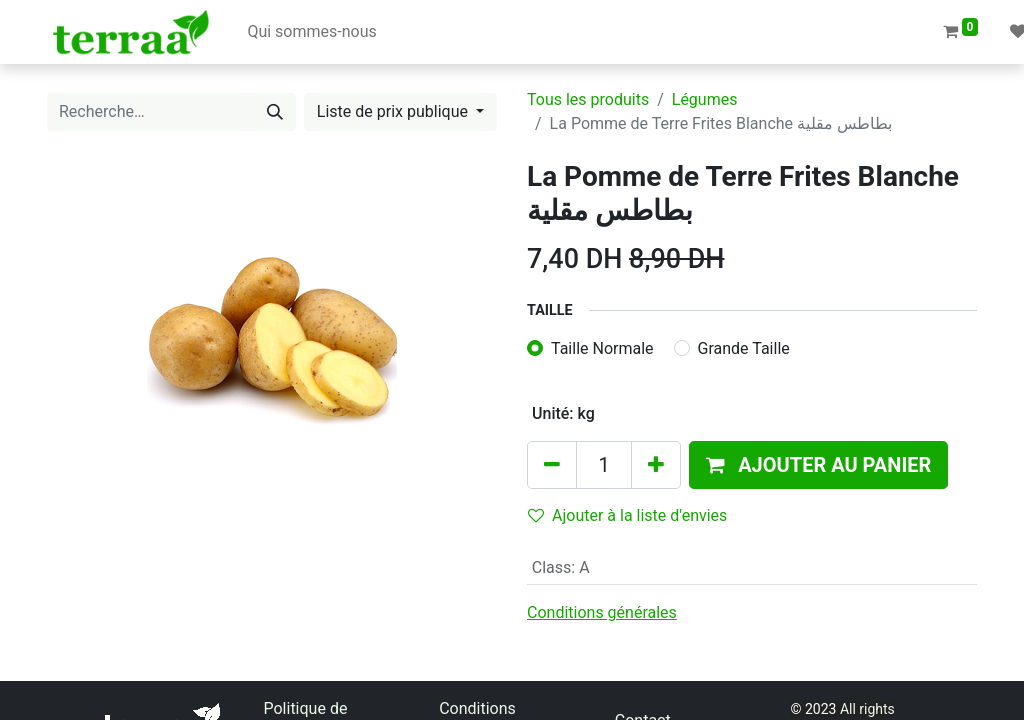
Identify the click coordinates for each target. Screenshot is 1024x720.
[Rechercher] (275, 112)
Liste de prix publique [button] (394, 111)
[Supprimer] (552, 465)
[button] (818, 465)
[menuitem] (311, 32)
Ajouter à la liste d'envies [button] (627, 515)
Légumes (705, 99)
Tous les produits (588, 99)
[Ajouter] (656, 465)
